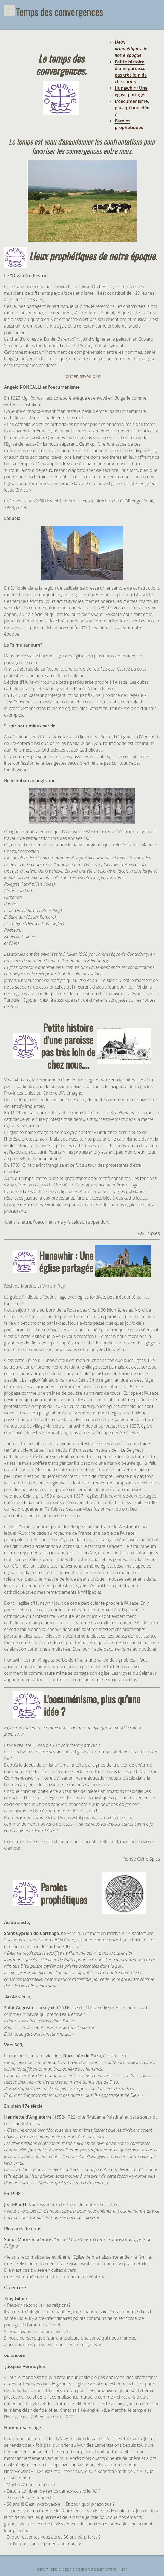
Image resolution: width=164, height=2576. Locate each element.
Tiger (123, 2569)
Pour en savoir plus (82, 376)
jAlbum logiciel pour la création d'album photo (76, 2569)
